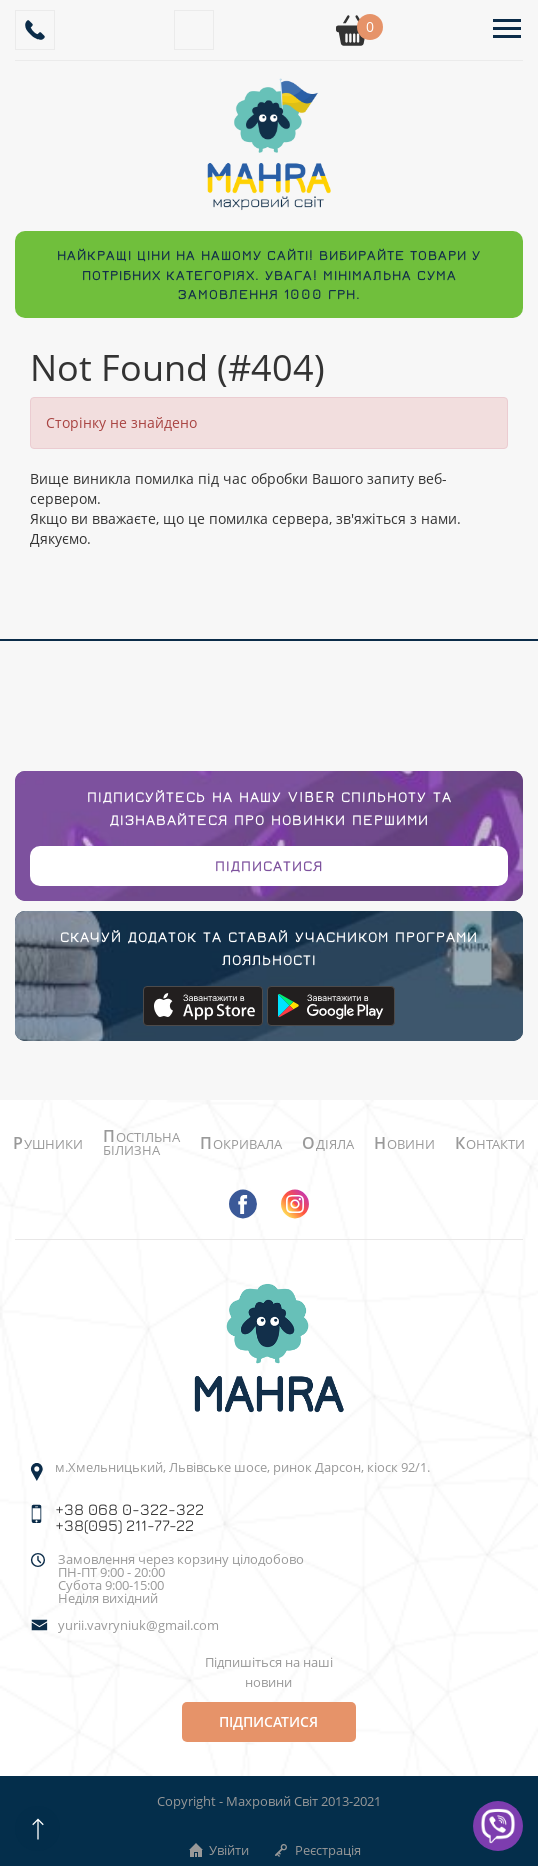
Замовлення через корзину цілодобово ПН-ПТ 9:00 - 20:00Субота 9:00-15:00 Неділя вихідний (181, 1579)
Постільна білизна (141, 1143)
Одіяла (328, 1144)
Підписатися (269, 865)
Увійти (218, 1850)
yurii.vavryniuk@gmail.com (138, 1625)
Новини (404, 1144)
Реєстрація (317, 1850)
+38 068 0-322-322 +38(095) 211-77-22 (129, 1517)
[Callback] (35, 30)
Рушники (48, 1144)
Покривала (241, 1144)
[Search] (194, 30)
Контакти (490, 1144)
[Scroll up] (37, 1828)
